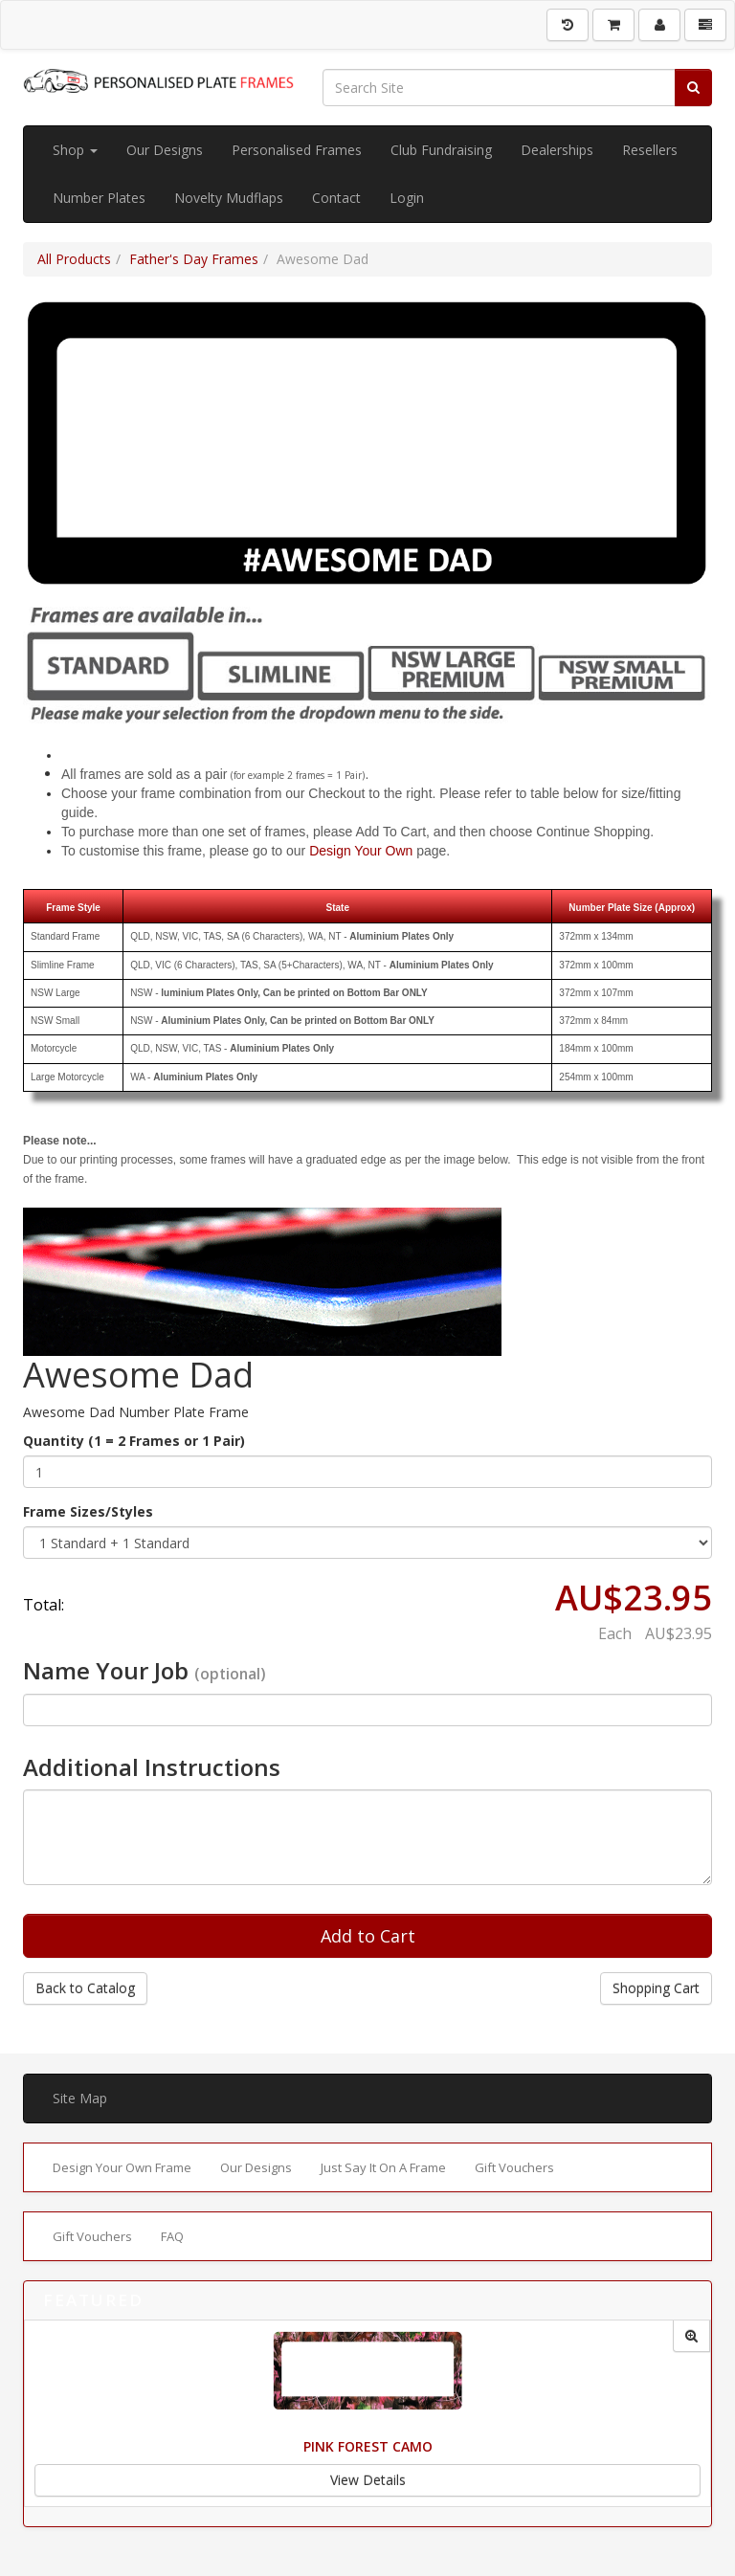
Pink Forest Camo (368, 2446)
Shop (75, 150)
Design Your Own (360, 850)
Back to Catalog (85, 1988)
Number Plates (99, 198)
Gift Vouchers (514, 2167)
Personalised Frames (297, 150)
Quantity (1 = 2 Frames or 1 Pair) (134, 1441)
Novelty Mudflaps (228, 198)
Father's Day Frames (193, 259)
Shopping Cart (656, 1988)
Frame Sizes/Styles (88, 1511)
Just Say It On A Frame (383, 2167)
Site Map (80, 2098)
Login (407, 198)
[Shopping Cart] (613, 25)
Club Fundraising (441, 150)
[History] (567, 25)
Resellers (650, 150)
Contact (336, 198)
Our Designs (164, 150)
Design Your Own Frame (122, 2167)
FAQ (172, 2236)
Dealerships (557, 150)
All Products (74, 259)
